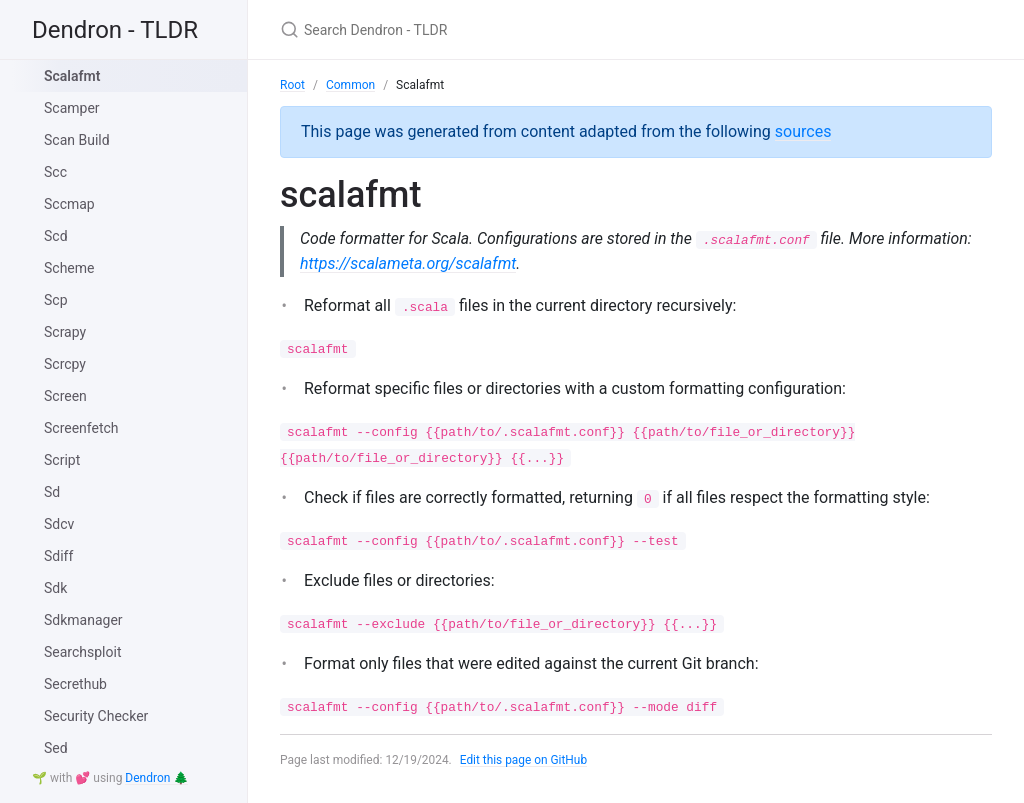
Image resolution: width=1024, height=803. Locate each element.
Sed (56, 748)
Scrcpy (65, 364)
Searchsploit (82, 652)
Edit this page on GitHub (524, 761)
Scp (56, 300)
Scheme (69, 268)
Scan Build (77, 140)
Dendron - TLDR (115, 30)
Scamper (72, 108)
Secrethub (75, 684)
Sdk (55, 588)
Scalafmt (72, 76)
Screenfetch (81, 428)
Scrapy (65, 332)
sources (803, 131)
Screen (65, 396)
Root (292, 85)
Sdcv (59, 524)
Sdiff (58, 556)
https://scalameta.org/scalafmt (496, 263)
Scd (56, 236)
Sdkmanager (83, 620)
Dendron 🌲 (156, 778)
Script (62, 460)
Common (350, 85)
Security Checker (96, 716)
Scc (55, 172)
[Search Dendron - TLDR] (516, 29)
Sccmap (69, 204)
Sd (52, 492)
